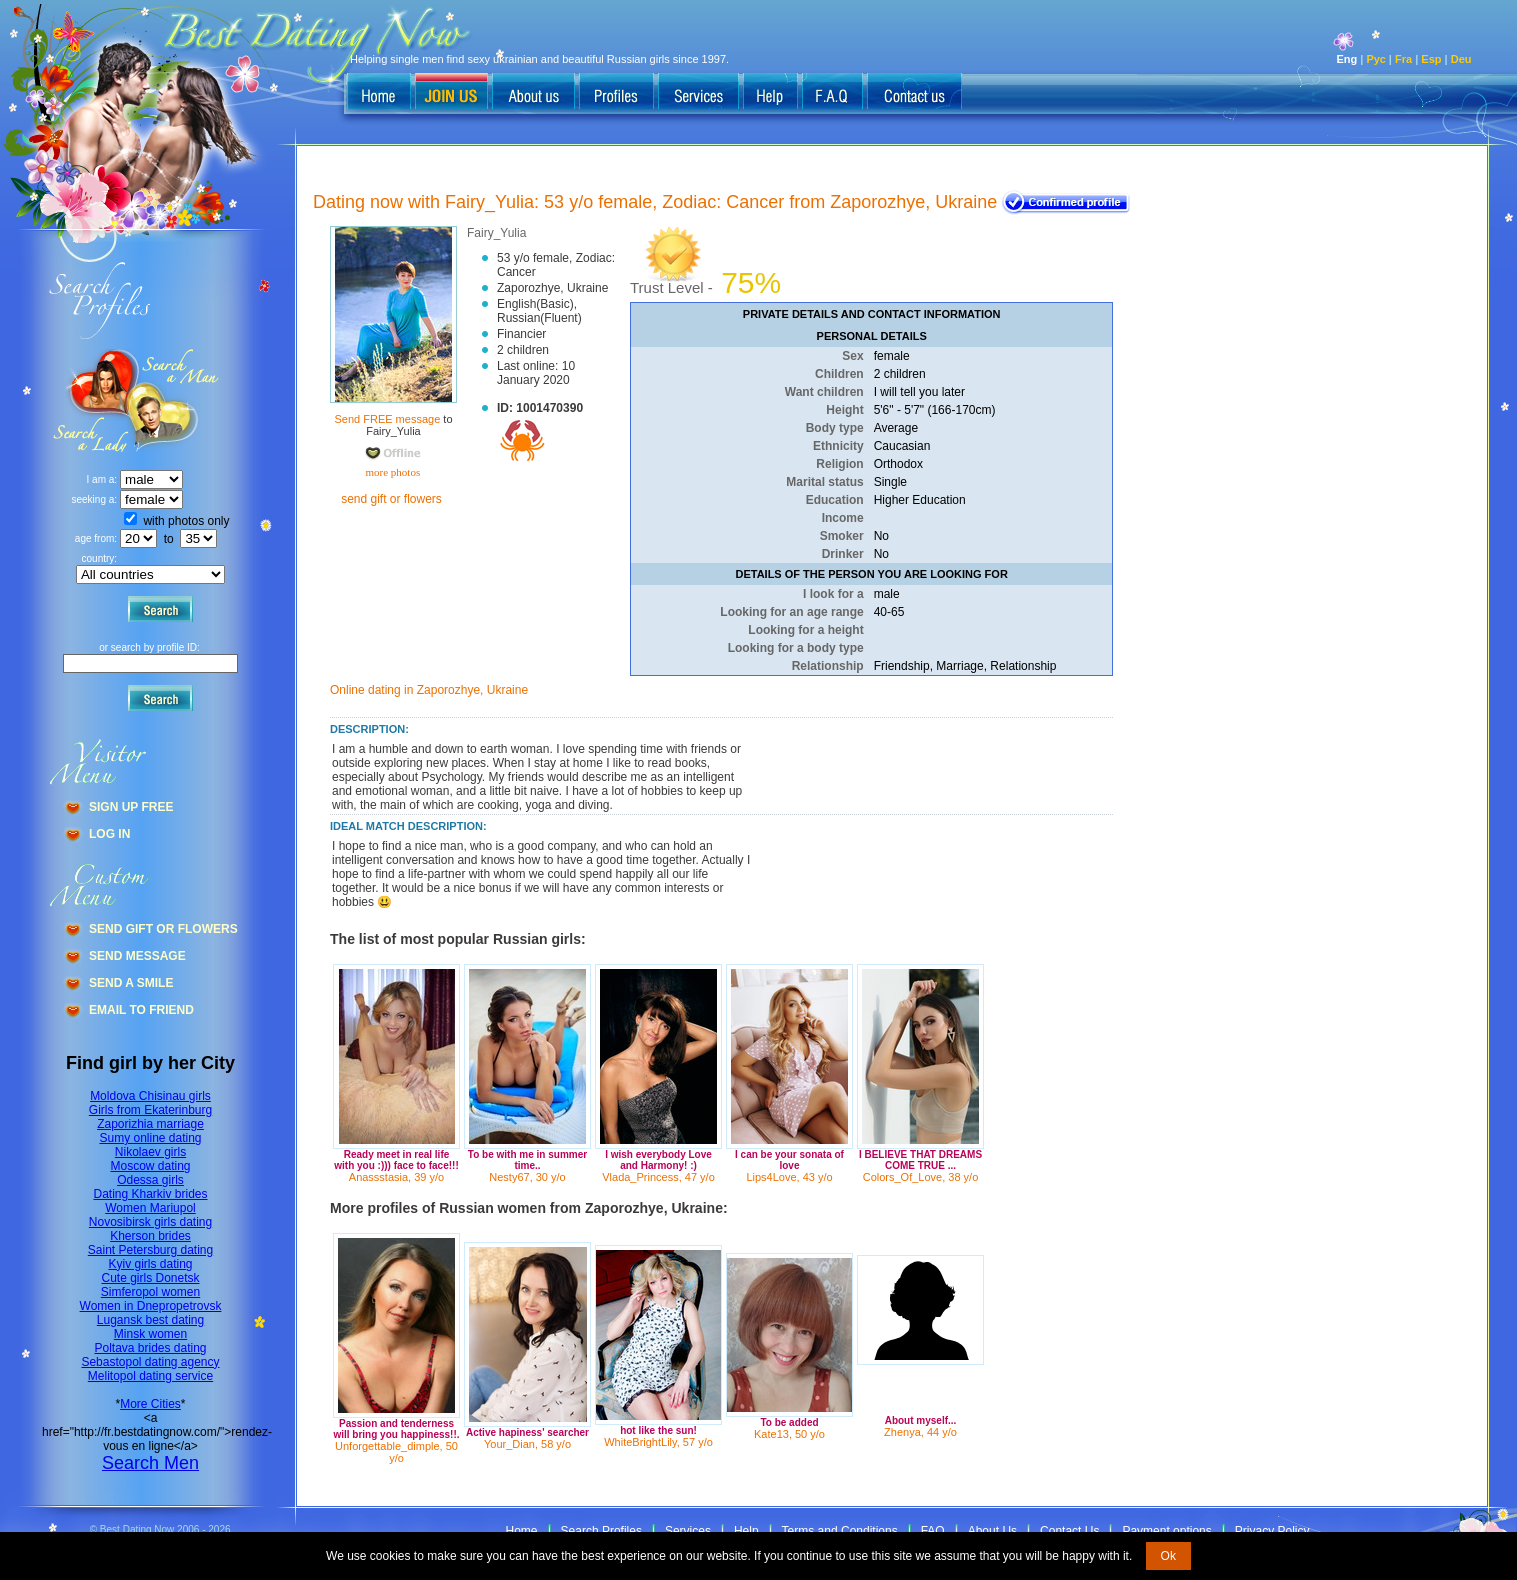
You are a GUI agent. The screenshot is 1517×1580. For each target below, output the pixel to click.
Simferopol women (150, 1292)
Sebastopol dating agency (150, 1362)
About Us (992, 1531)
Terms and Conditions (840, 1531)
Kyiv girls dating (150, 1264)
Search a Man (91, 400)
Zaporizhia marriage (150, 1124)
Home (522, 1531)
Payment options (1166, 1531)
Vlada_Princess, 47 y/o (658, 1177)
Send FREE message (387, 419)
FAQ (933, 1531)
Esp (1431, 59)
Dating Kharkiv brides (150, 1194)
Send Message (137, 956)
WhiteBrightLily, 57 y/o (658, 1442)
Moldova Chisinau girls (150, 1096)
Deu (1461, 59)
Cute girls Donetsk (150, 1278)
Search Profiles (601, 1531)
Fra (1403, 59)
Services (688, 1531)
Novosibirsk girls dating (150, 1222)
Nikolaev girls (150, 1152)
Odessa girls (150, 1180)
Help (746, 1531)
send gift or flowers (391, 499)
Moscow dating (150, 1166)
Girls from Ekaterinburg (150, 1110)
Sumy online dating (150, 1138)
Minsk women (150, 1334)
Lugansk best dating (150, 1320)
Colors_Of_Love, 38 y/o (921, 1177)
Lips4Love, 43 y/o (789, 1177)
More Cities (150, 1404)
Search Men (150, 1463)
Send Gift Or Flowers (163, 929)
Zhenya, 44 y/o (920, 1432)
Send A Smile (131, 983)
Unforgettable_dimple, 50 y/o (396, 1452)
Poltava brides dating (150, 1348)
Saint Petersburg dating (150, 1250)
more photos (391, 472)
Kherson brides (150, 1236)
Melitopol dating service (150, 1376)
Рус (1375, 59)
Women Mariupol (150, 1208)
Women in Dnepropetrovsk (151, 1306)
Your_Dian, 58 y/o (527, 1444)
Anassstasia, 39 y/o (396, 1177)
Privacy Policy (1272, 1531)
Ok (1168, 1556)
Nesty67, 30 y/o (527, 1177)
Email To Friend (141, 1010)
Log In (109, 834)
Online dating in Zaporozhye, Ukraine (429, 690)
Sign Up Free (131, 807)
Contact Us (1069, 1531)
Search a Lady (175, 400)
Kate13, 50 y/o (789, 1434)
